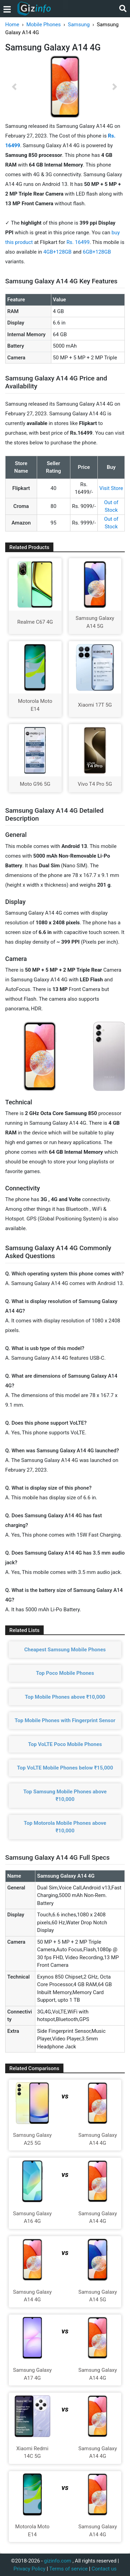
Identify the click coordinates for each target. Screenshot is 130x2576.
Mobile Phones (43, 24)
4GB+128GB (58, 252)
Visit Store (111, 488)
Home (12, 24)
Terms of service (68, 2569)
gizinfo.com (57, 2561)
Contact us (104, 2569)
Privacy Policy (29, 2569)
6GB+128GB (97, 252)
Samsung (79, 24)
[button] (14, 87)
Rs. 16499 (78, 242)
